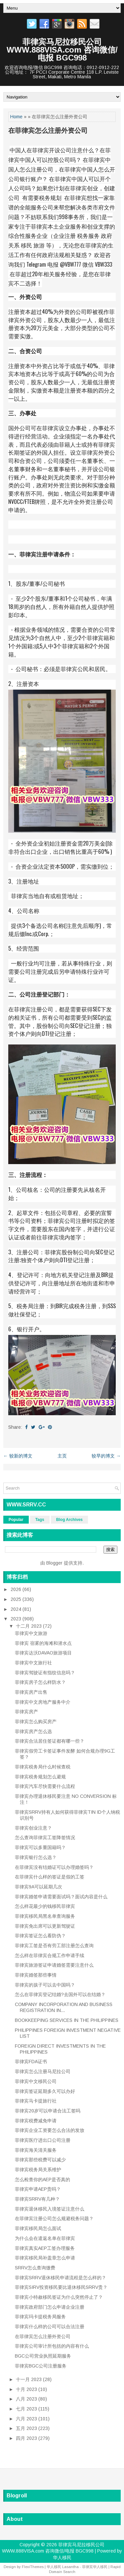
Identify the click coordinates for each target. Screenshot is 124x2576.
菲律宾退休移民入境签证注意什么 (49, 2209)
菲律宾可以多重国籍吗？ (40, 1847)
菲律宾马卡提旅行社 (36, 2100)
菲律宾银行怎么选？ (36, 1857)
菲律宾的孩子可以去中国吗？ (45, 1985)
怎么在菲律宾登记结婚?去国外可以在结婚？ (60, 1994)
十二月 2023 (29, 1626)
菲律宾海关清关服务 (36, 2150)
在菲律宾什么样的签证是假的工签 (49, 1876)
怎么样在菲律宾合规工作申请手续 (49, 1955)
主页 (62, 1455)
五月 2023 (27, 2428)
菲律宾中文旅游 (31, 1633)
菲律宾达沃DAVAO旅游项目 (43, 1652)
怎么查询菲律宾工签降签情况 (45, 1837)
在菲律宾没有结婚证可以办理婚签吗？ (54, 1867)
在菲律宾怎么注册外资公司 (48, 130)
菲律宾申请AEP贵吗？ (38, 2189)
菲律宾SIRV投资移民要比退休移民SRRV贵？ (61, 2287)
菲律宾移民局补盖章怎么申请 (45, 2257)
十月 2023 (27, 2389)
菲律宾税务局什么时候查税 (42, 1766)
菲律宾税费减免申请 (36, 2120)
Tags (39, 1519)
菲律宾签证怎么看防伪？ (40, 1935)
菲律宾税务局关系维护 (38, 2169)
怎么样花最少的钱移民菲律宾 (45, 1906)
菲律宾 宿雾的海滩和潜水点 (43, 1643)
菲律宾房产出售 (31, 1692)
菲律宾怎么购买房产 (36, 1721)
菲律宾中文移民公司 (36, 2081)
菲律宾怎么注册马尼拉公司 (42, 2071)
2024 (16, 1609)
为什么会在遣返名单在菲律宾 (45, 2238)
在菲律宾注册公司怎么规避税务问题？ (54, 2218)
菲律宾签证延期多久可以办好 (45, 2091)
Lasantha (70, 2567)
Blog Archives (69, 1519)
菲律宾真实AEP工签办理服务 (45, 2248)
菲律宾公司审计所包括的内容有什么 (52, 2346)
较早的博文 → (106, 1455)
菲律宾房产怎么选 (33, 1731)
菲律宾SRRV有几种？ (37, 2199)
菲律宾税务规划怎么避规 (40, 1776)
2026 (16, 1589)
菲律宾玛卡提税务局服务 (40, 2316)
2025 (16, 1599)
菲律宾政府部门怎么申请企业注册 (49, 2307)
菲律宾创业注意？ (33, 1828)
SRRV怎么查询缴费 (35, 2267)
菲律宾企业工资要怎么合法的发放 (49, 2130)
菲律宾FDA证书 (31, 2061)
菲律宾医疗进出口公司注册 (42, 2140)
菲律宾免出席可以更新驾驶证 (45, 1926)
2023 (16, 1618)
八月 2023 (27, 2399)
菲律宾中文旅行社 (33, 1662)
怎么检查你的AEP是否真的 (42, 2179)
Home (16, 116)
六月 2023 (27, 2418)
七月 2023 (27, 2408)
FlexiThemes (33, 2567)
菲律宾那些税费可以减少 (40, 2159)
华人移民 (62, 2557)
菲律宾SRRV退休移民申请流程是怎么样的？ (60, 2277)
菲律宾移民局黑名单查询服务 (45, 1916)
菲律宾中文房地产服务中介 (42, 1702)
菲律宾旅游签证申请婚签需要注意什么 (54, 1965)
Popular (16, 1519)
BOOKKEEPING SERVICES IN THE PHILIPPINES (66, 2020)
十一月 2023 (29, 2379)
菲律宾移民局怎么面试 (38, 2228)
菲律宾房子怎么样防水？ (40, 1682)
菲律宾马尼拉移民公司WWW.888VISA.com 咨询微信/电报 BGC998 (62, 49)
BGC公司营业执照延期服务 (43, 2356)
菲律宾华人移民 (94, 2567)
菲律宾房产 (26, 1711)
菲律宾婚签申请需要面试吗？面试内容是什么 (61, 1896)
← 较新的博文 (17, 1455)
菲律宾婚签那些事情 (36, 1975)
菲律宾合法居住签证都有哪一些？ (49, 1741)
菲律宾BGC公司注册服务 (40, 2365)
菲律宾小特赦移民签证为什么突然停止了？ (59, 2297)
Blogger (54, 1563)
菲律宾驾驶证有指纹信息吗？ (45, 1672)
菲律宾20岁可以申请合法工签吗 (47, 2110)
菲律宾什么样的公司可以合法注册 (49, 2326)
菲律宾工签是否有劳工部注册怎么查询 (54, 1945)
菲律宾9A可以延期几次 (38, 1886)
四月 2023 (27, 2438)
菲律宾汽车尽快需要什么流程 (45, 1786)
